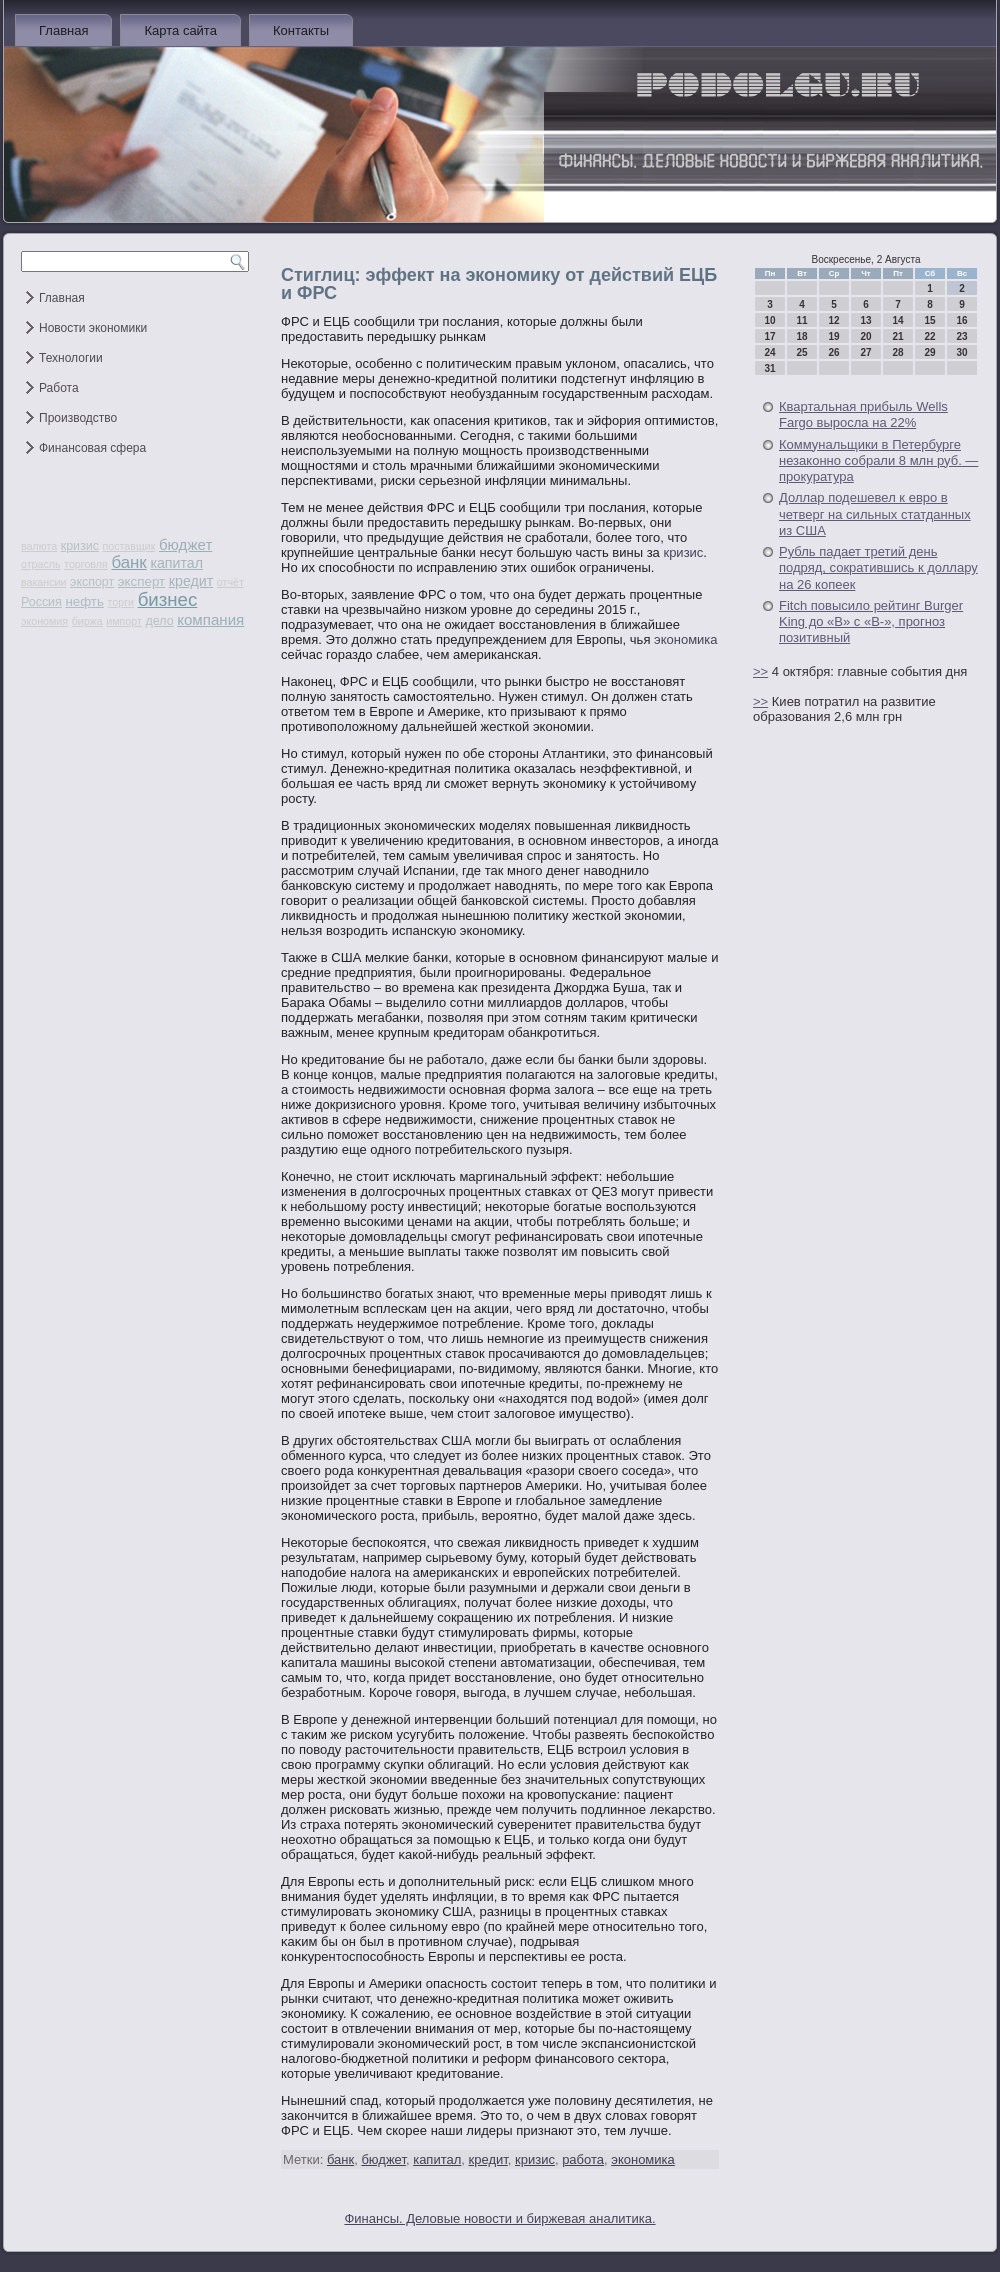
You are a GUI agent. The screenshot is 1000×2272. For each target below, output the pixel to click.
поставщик (129, 546)
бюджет (185, 544)
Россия (41, 602)
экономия (44, 621)
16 (961, 320)
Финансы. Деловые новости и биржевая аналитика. (499, 2218)
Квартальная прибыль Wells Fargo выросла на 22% (863, 414)
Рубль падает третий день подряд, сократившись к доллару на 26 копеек (878, 568)
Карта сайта (180, 30)
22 (929, 336)
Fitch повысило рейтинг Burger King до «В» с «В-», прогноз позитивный (871, 622)
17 (769, 336)
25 (801, 352)
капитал (176, 563)
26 (833, 352)
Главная (63, 30)
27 (865, 352)
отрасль (41, 564)
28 (897, 352)
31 (769, 368)
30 (961, 352)
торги (121, 602)
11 (801, 320)
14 (897, 320)
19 (833, 336)
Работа (59, 388)
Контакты (301, 30)
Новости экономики (93, 328)
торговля (86, 564)
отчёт (230, 582)
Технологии (71, 358)
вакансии (43, 582)
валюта (39, 546)
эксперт (141, 581)
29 (929, 352)
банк (128, 562)
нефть (84, 601)
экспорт (92, 582)
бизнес (168, 599)
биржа (87, 621)
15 (929, 320)
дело (160, 621)
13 (865, 320)
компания (210, 619)
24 (769, 352)
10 (769, 320)
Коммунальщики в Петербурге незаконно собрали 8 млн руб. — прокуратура (878, 461)
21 (897, 336)
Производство (78, 418)
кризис (80, 546)
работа (583, 2159)
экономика (686, 639)
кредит (191, 581)
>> (760, 671)
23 (961, 336)
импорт (124, 621)
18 (801, 336)
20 (865, 336)
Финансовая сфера (92, 448)
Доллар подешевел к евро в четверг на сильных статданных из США (875, 514)
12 (833, 320)
